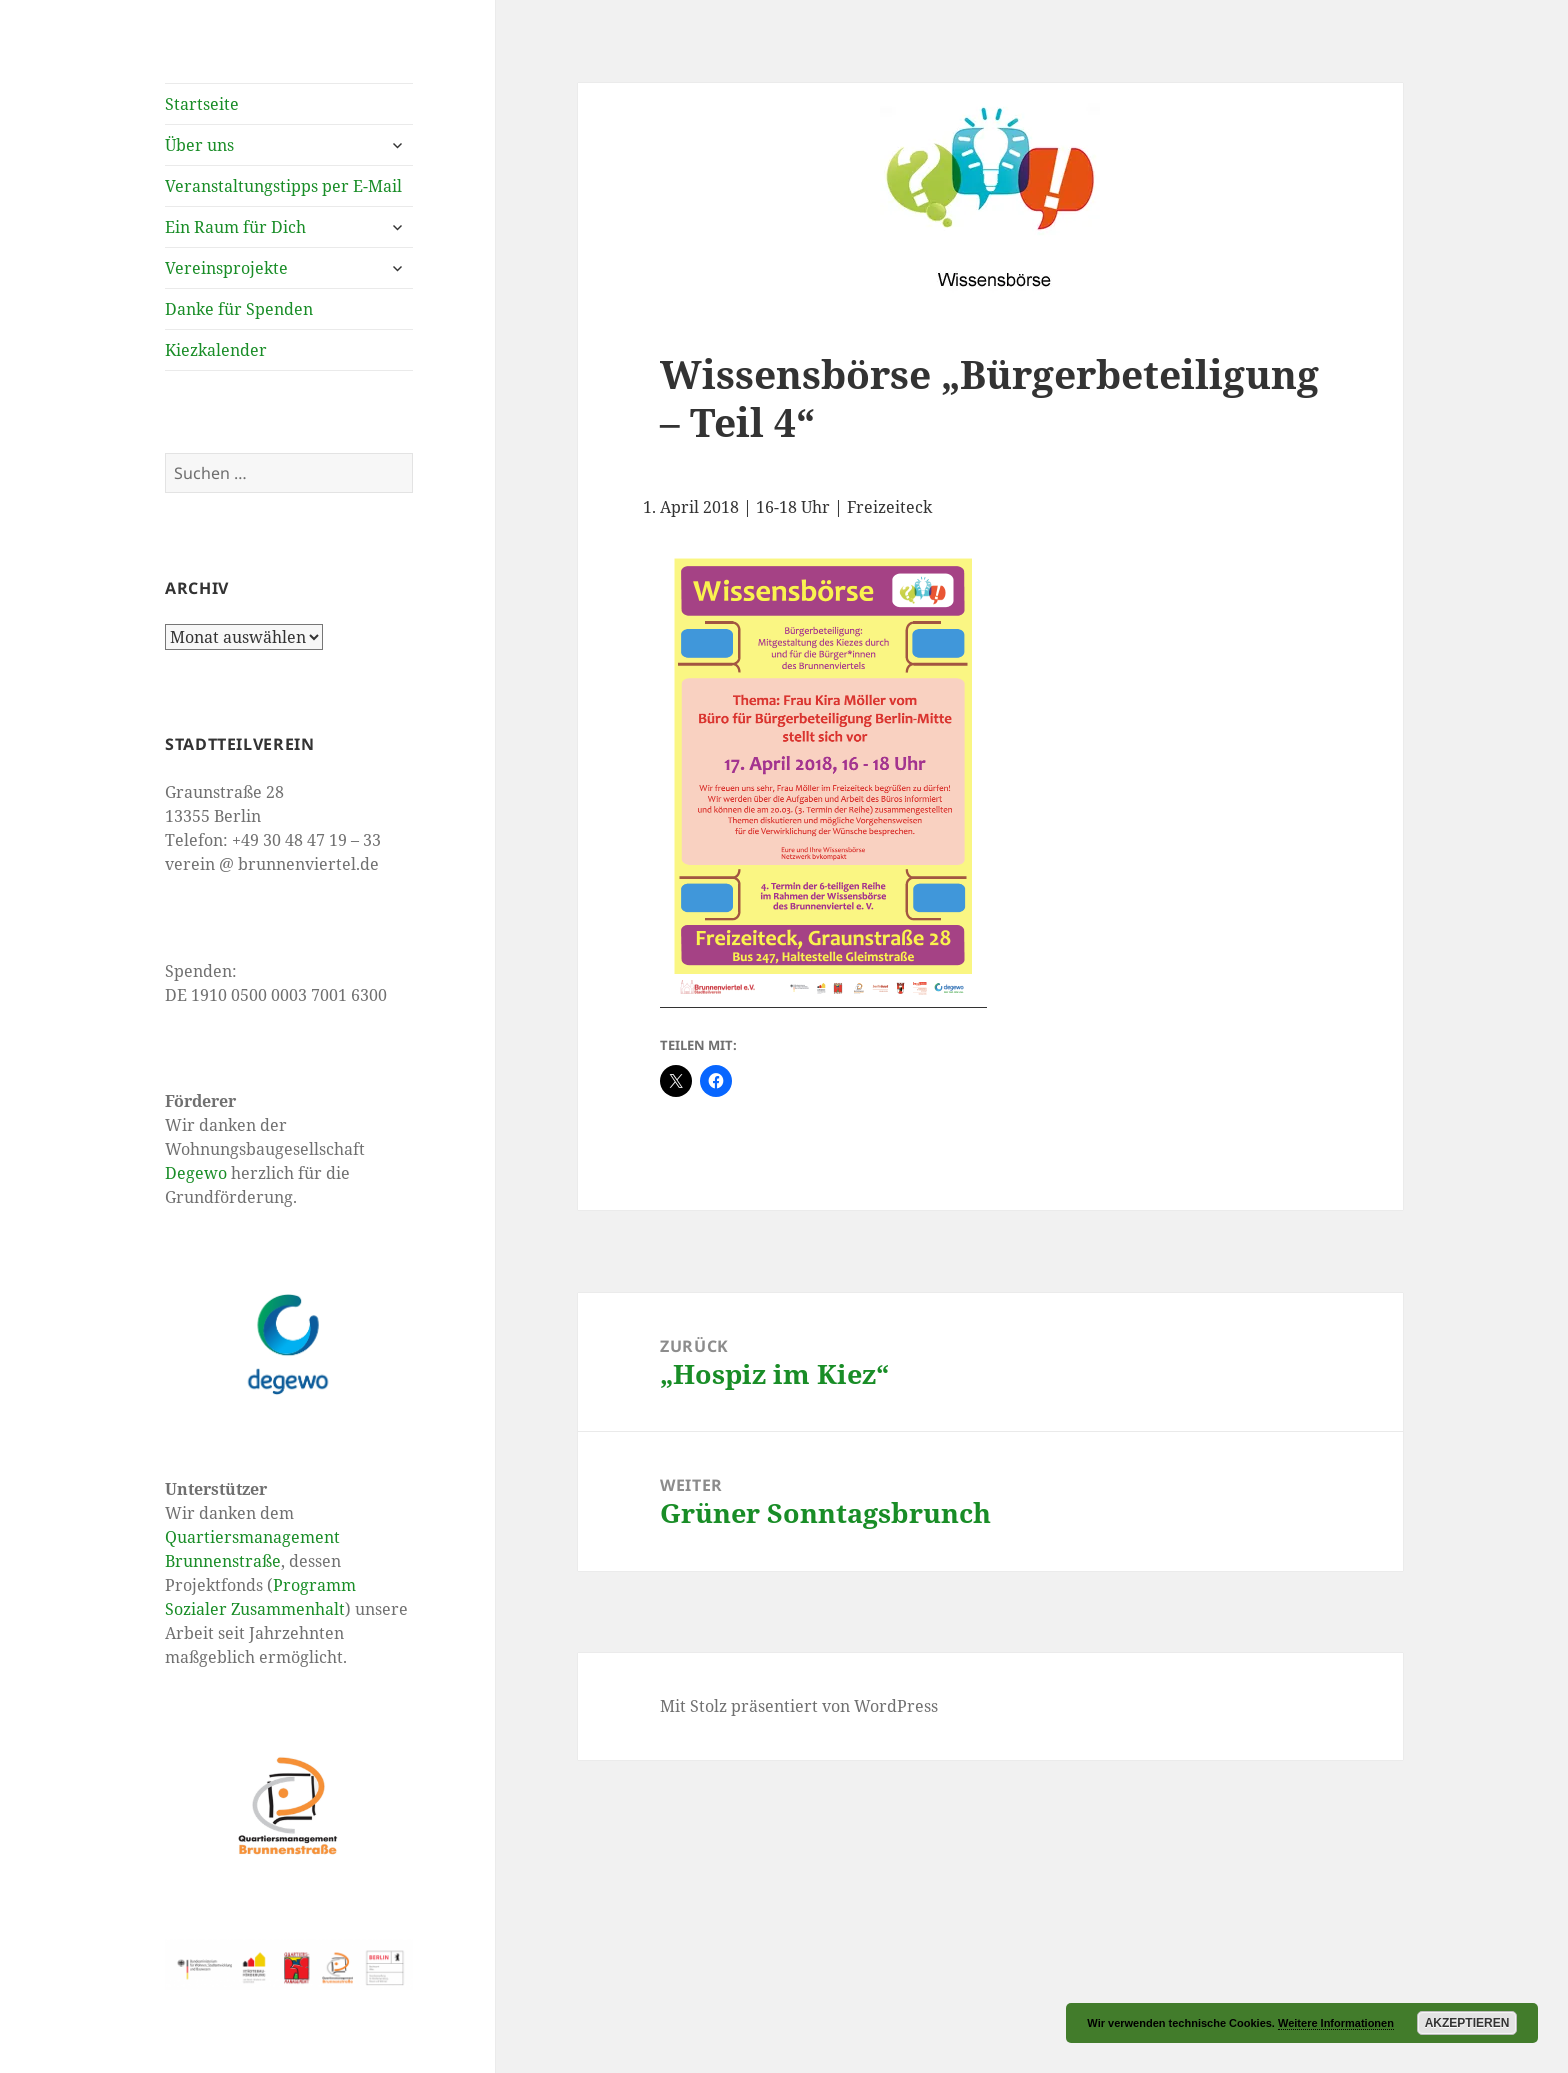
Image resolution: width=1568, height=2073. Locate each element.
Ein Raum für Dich (235, 227)
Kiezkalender (216, 350)
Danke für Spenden (239, 309)
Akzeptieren (1467, 2023)
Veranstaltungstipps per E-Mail (283, 186)
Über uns (199, 145)
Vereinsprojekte (226, 268)
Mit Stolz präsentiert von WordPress (799, 1706)
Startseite (202, 104)
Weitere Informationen (1336, 2023)
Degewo (196, 1173)
